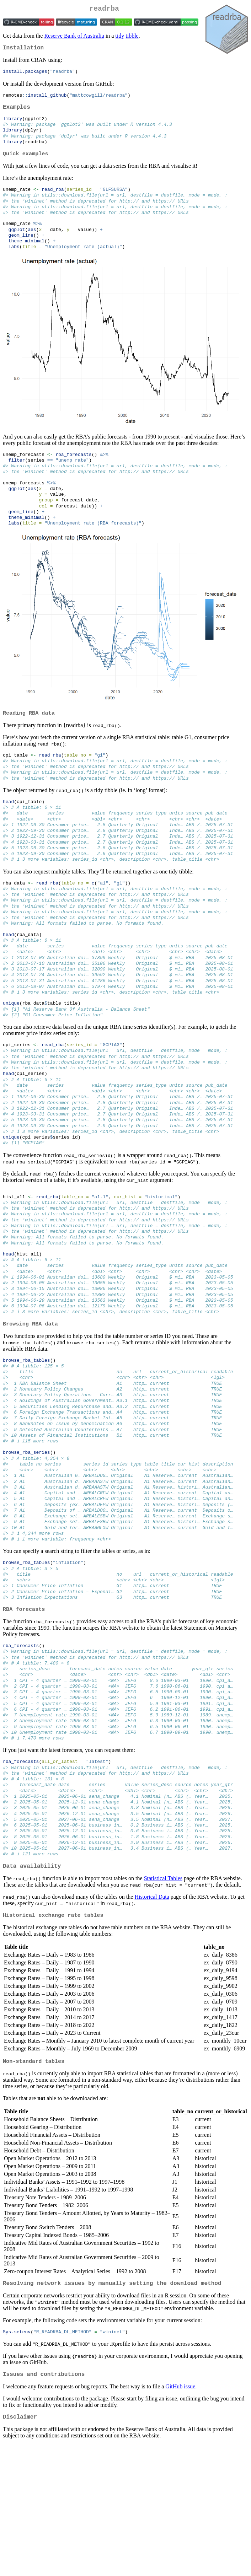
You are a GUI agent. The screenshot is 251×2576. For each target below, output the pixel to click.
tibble (132, 37)
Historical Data (151, 2021)
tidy (119, 37)
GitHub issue (180, 2516)
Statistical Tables (163, 2003)
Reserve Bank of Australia (74, 37)
